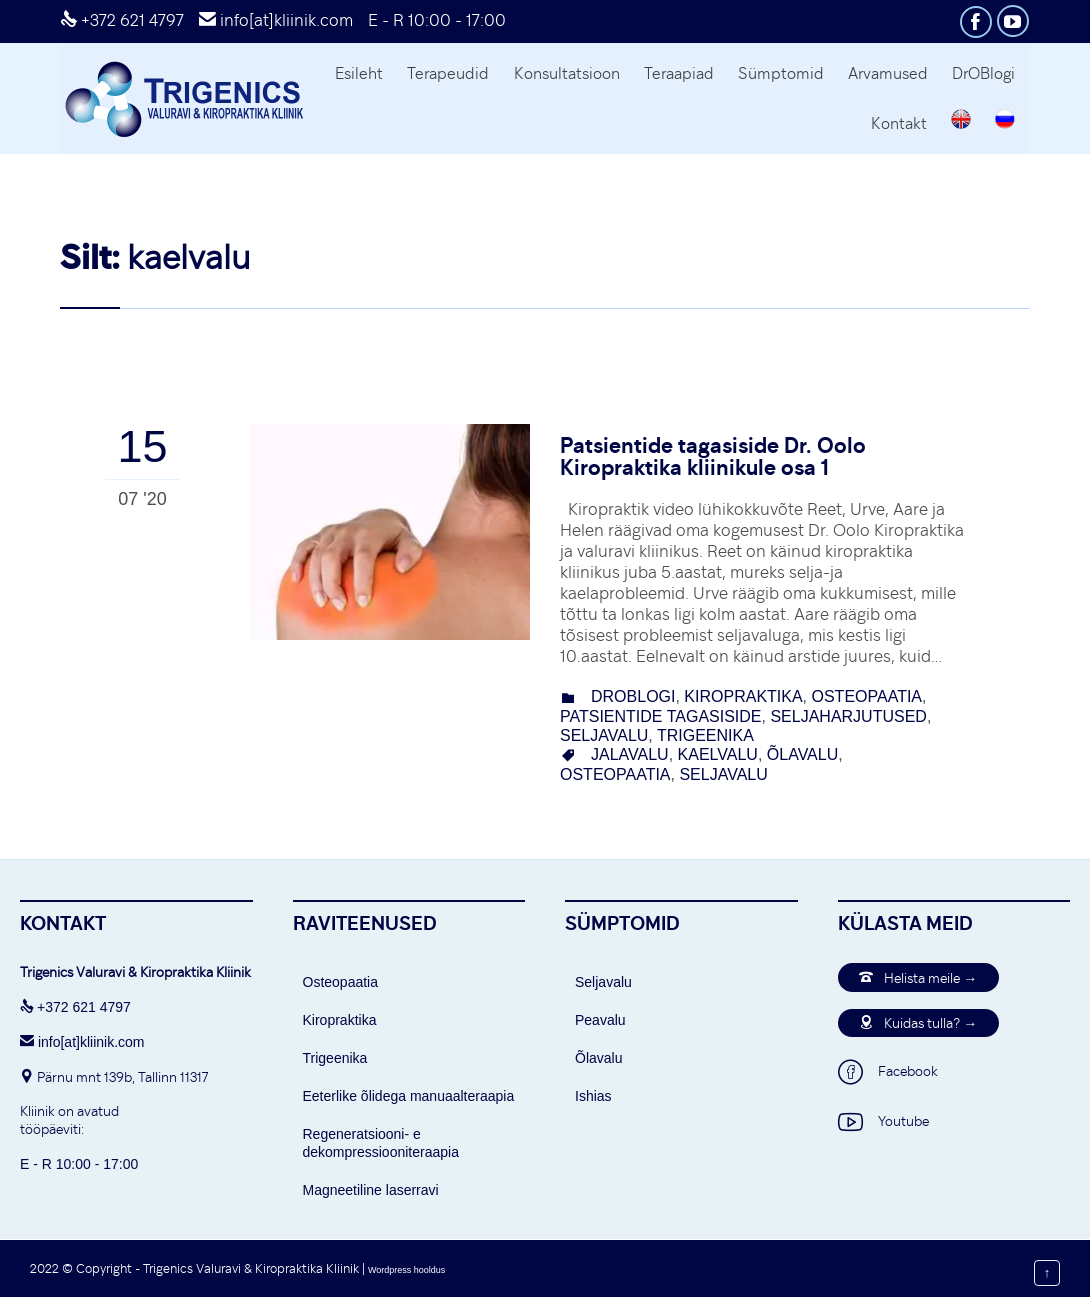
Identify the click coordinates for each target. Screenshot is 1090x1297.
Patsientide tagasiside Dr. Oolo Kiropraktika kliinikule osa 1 (713, 455)
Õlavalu (598, 1058)
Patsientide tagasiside (661, 716)
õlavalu (802, 754)
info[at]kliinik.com (276, 20)
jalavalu (630, 754)
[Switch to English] (961, 121)
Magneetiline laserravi (371, 1190)
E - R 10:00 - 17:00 (437, 20)
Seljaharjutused (848, 716)
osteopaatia (867, 696)
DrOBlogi (633, 696)
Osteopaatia (341, 982)
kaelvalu (718, 754)
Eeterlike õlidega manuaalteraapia (409, 1096)
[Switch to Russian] (1005, 121)
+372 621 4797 (122, 20)
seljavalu (604, 735)
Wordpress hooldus (406, 1270)
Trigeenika (705, 735)
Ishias (593, 1096)
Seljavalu (603, 982)
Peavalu (600, 1020)
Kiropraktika (743, 696)
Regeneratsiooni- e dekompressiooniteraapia (381, 1143)
